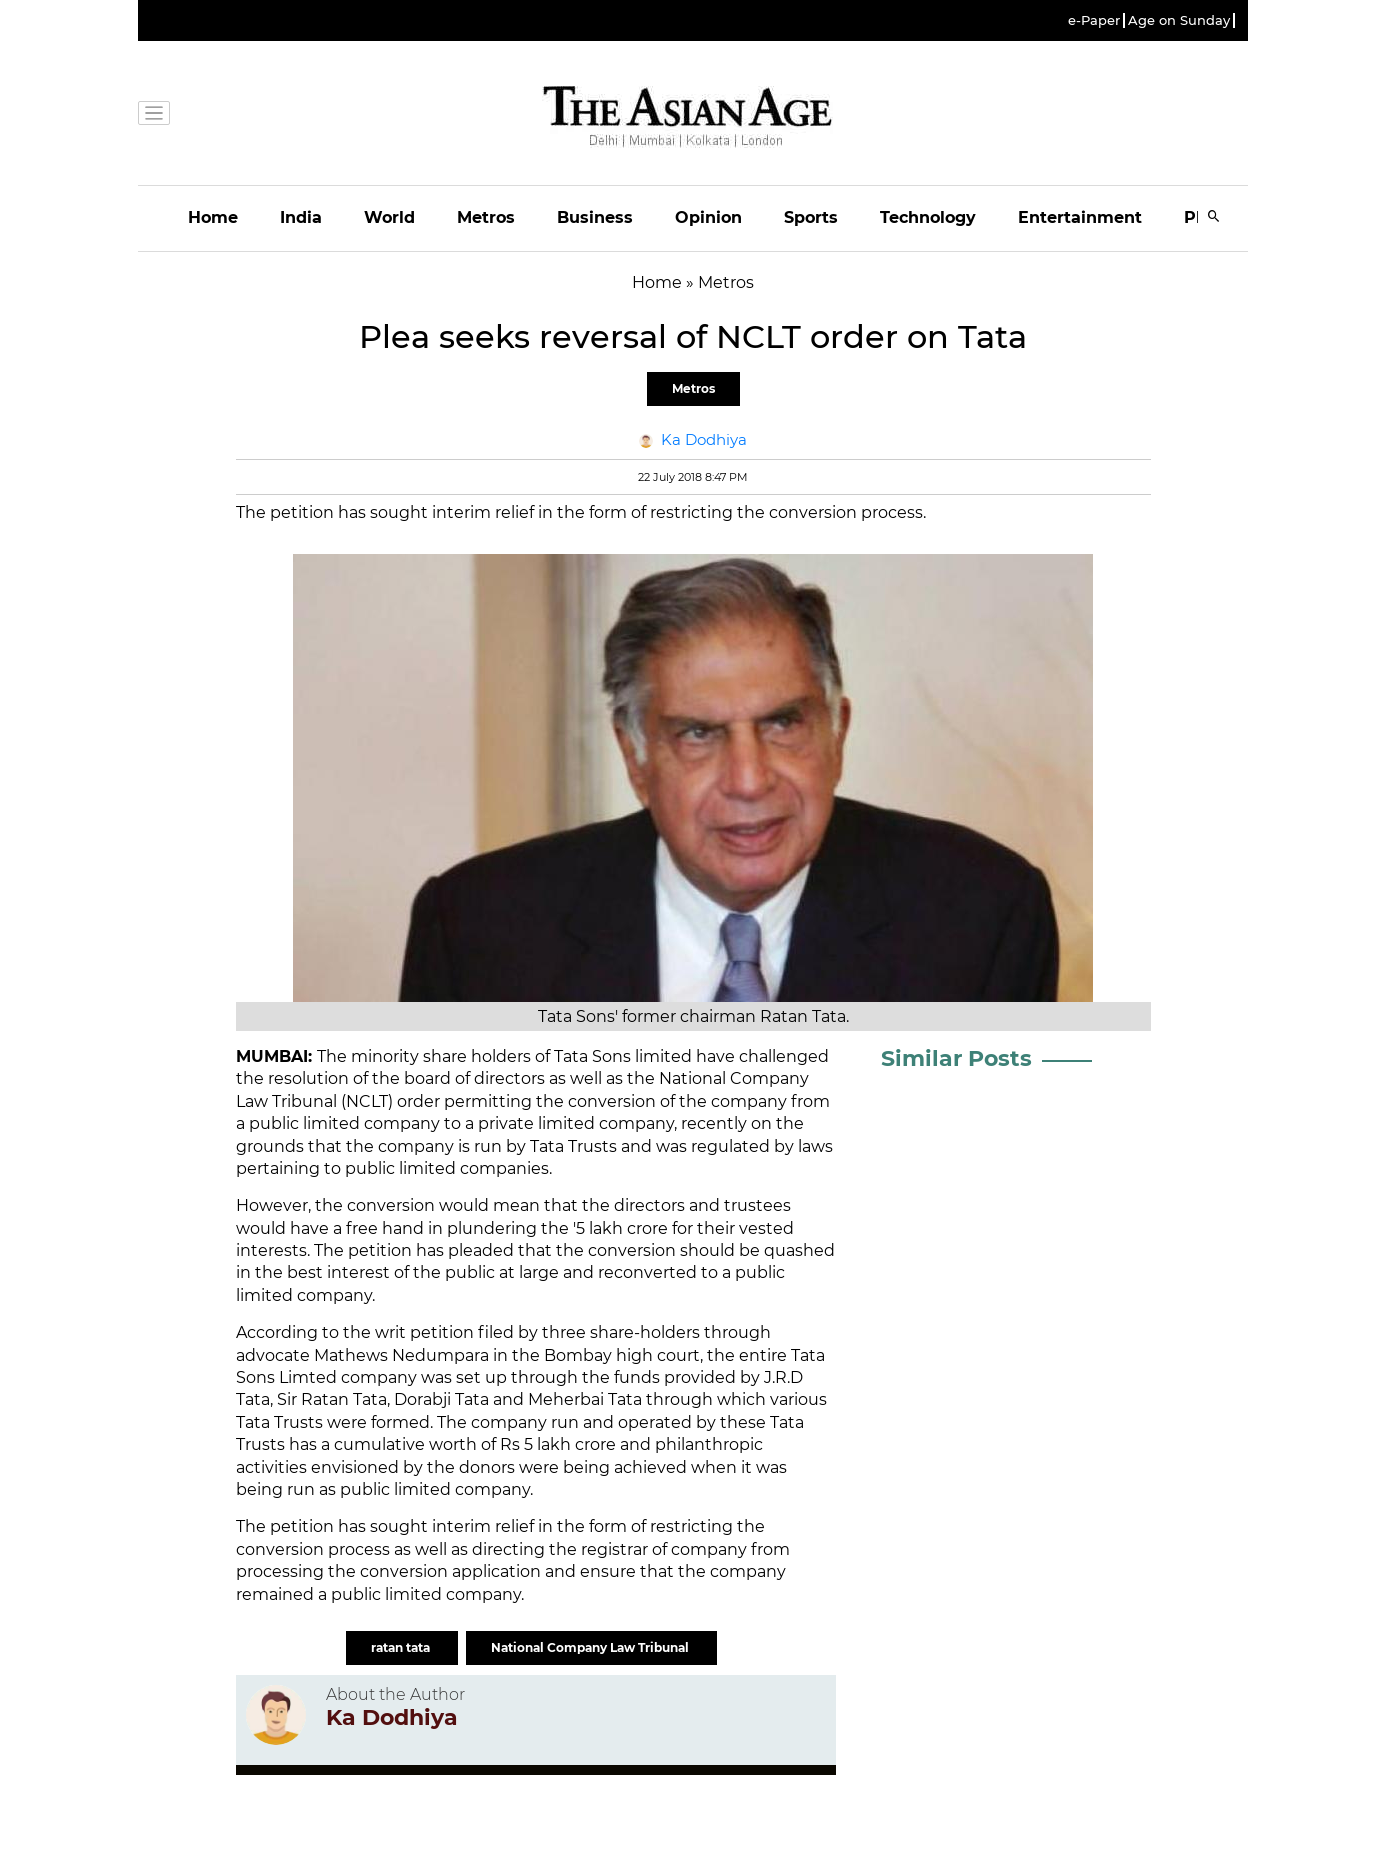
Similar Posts (956, 1058)
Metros (486, 217)
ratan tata (402, 1647)
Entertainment (1080, 217)
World (389, 217)
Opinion (708, 217)
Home (213, 217)
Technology (928, 217)
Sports (811, 217)
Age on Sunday (1179, 20)
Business (595, 217)
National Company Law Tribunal (591, 1647)
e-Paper (1094, 20)
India (301, 217)
